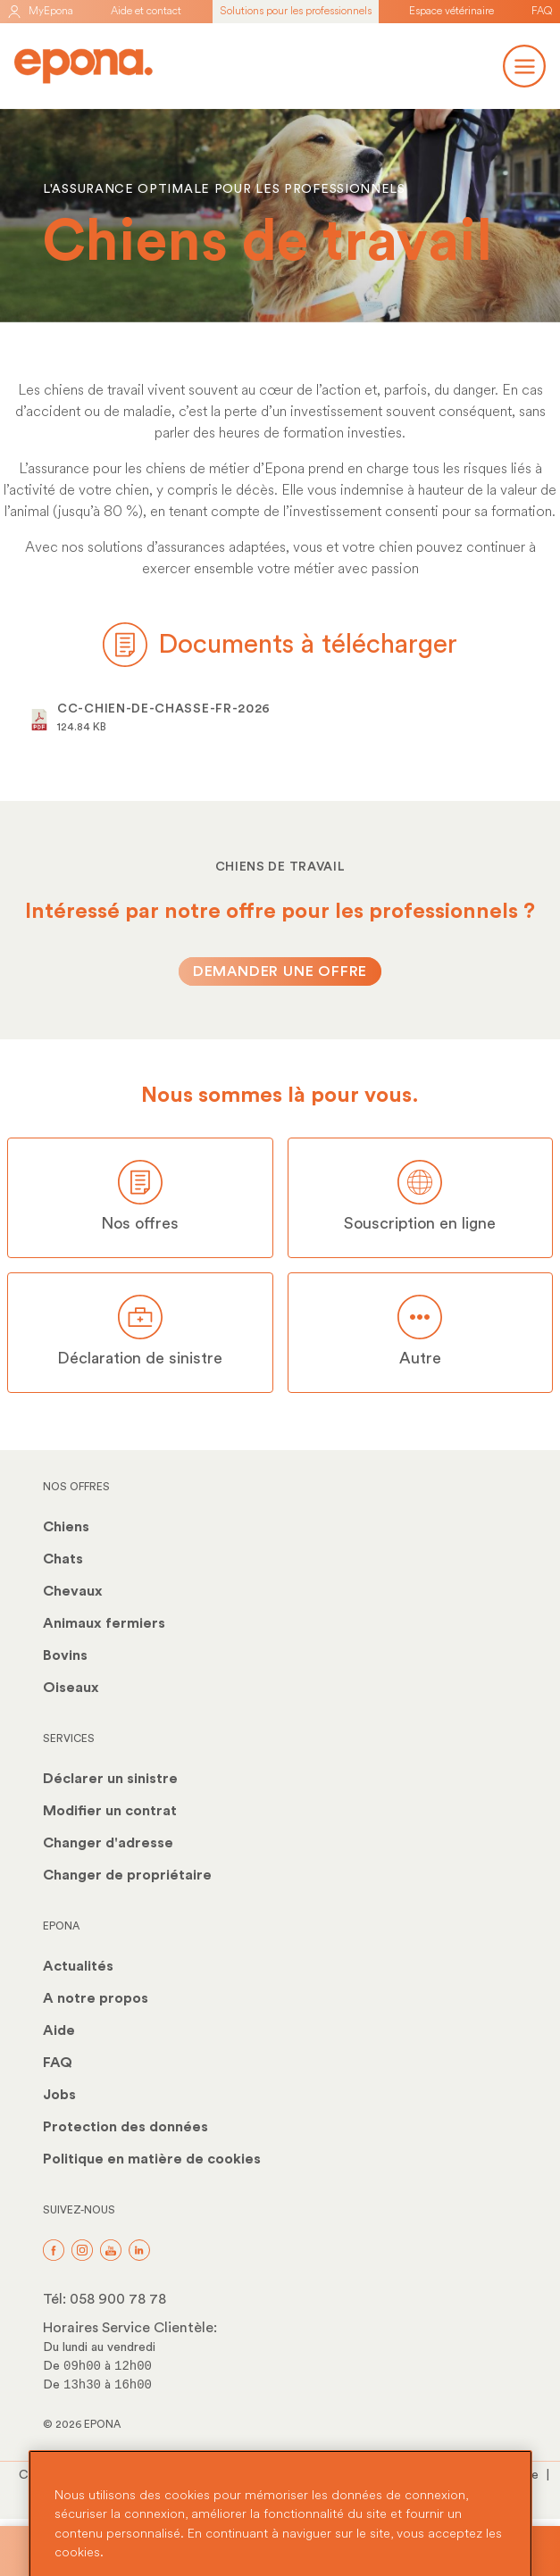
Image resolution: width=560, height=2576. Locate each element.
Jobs (59, 2095)
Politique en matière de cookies (152, 2159)
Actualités (78, 1966)
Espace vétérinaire (451, 11)
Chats (63, 1559)
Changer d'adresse (108, 1843)
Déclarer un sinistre (110, 1779)
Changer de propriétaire (127, 1875)
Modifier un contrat (110, 1811)
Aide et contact (146, 11)
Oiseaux (71, 1687)
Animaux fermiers (104, 1623)
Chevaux (73, 1591)
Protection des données (125, 2127)
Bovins (65, 1655)
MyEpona (40, 11)
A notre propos (95, 1998)
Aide (59, 2030)
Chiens (66, 1527)
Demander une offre (280, 971)
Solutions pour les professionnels (296, 11)
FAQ (542, 11)
